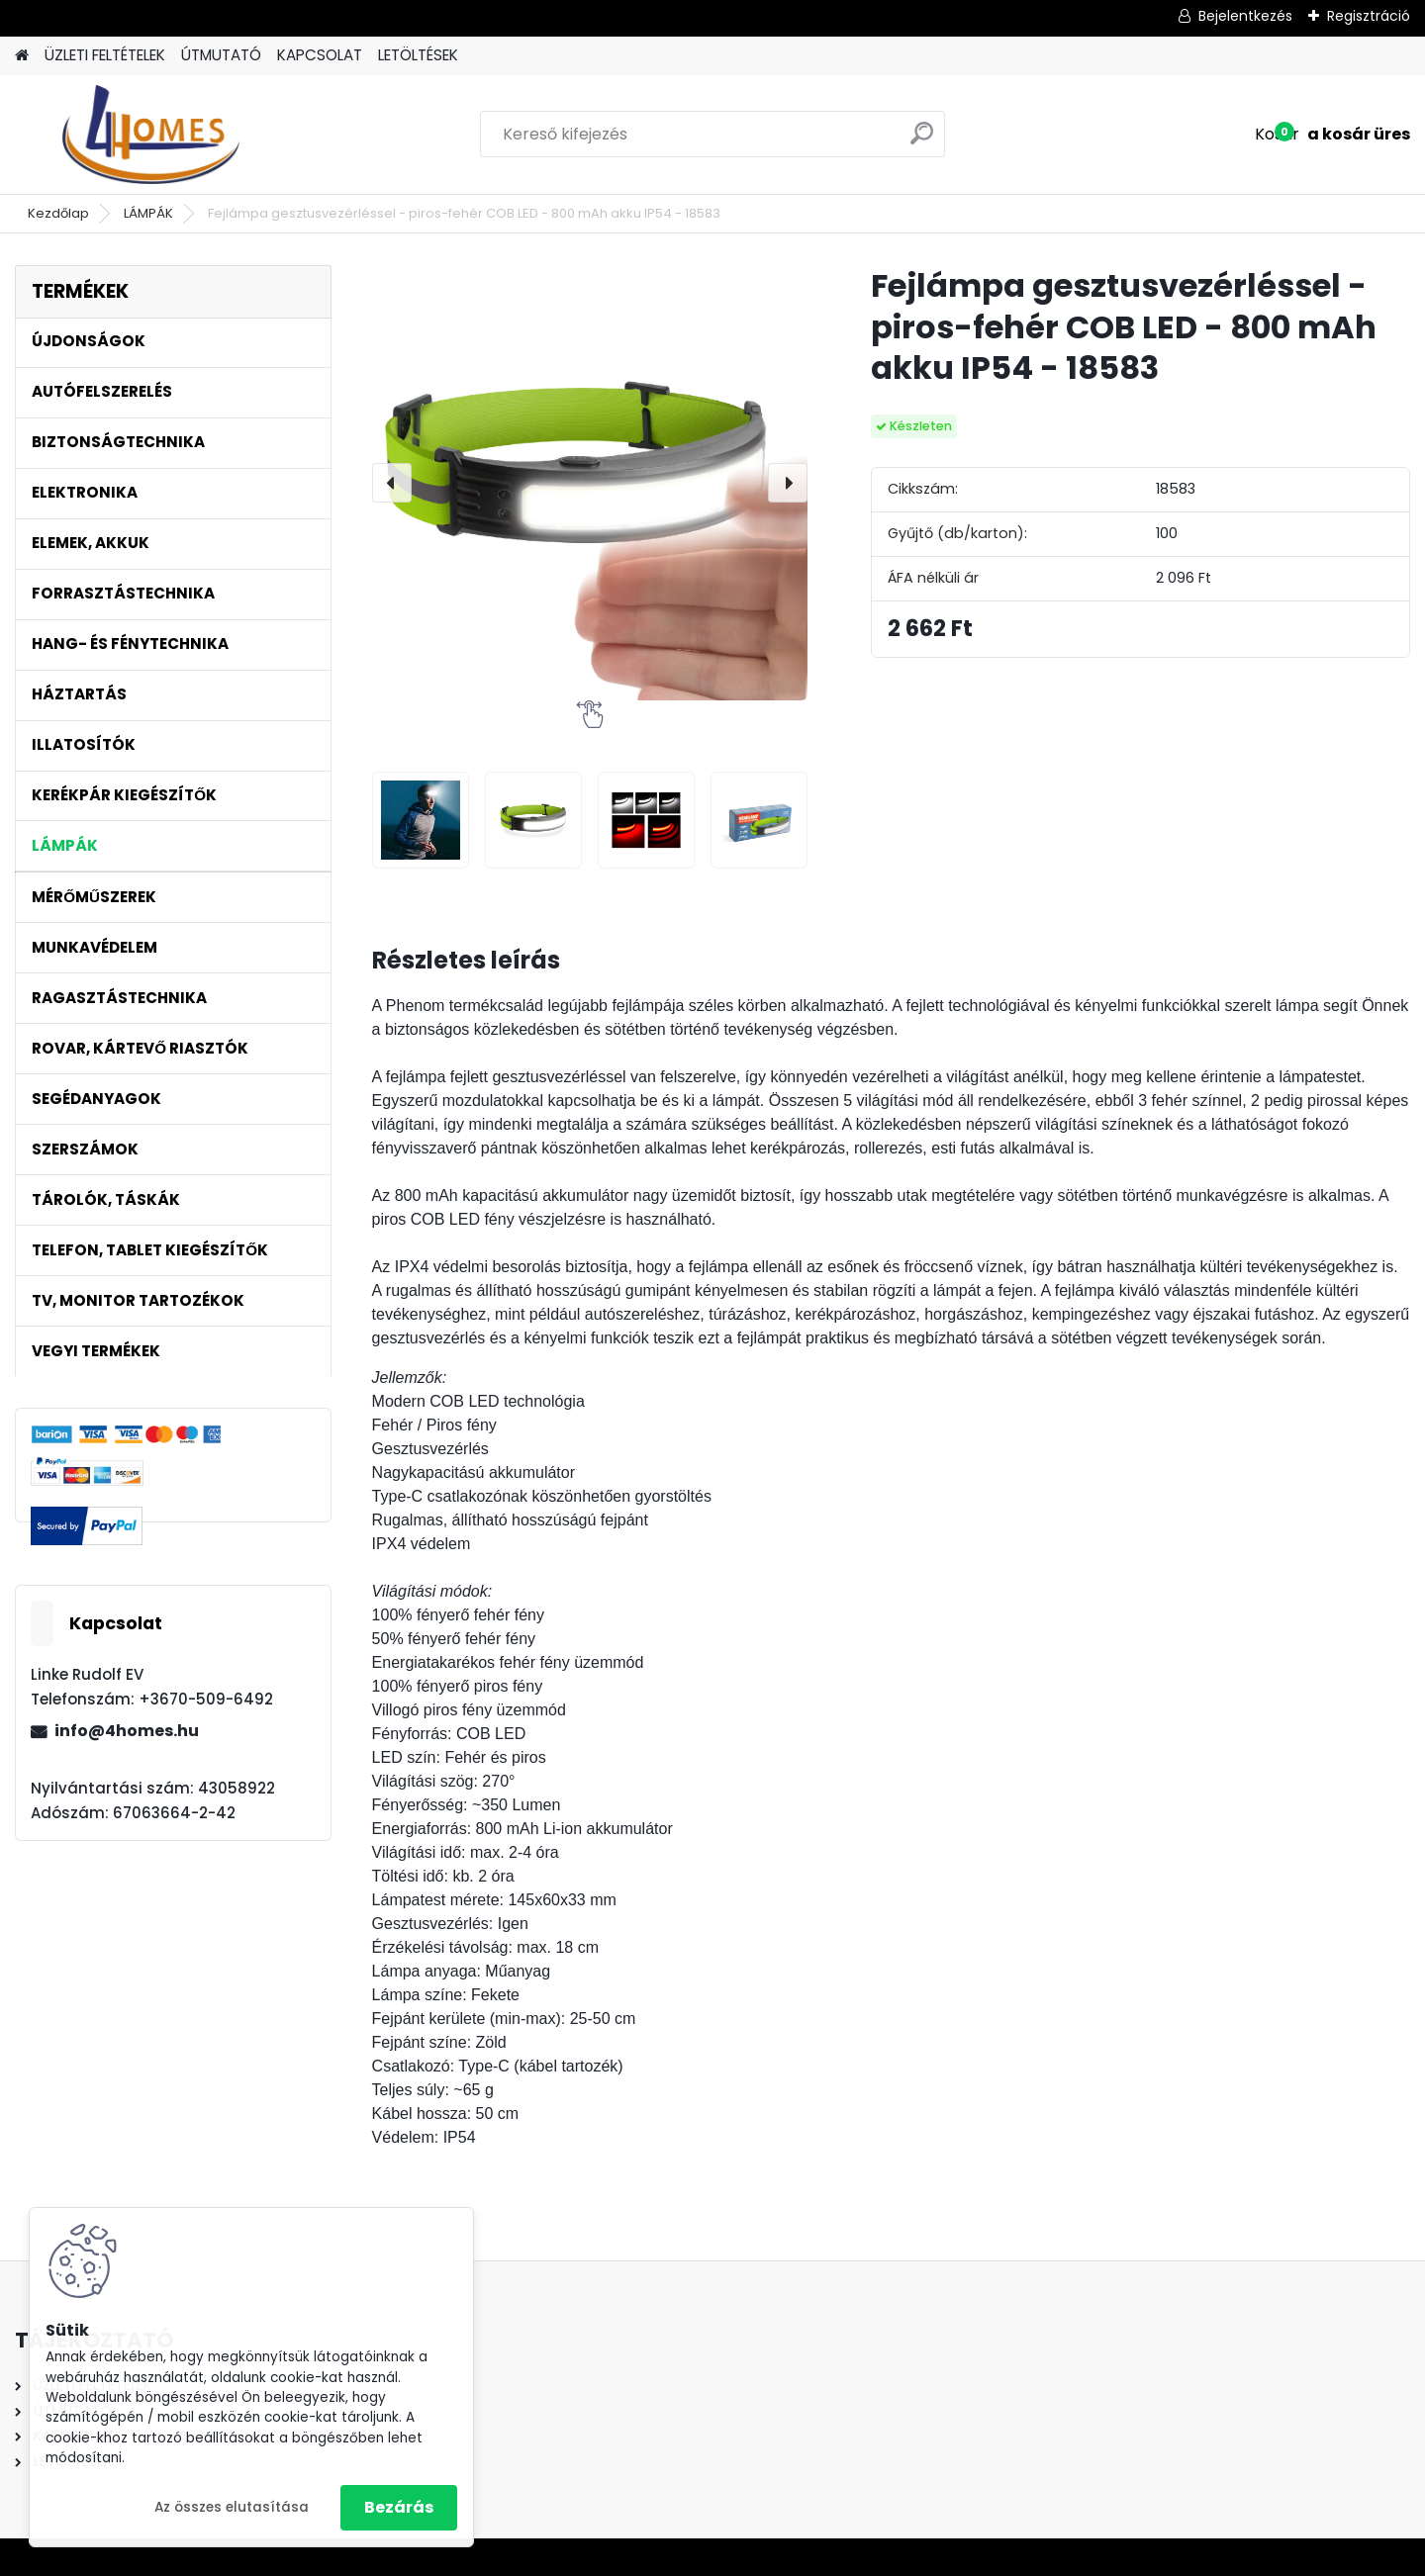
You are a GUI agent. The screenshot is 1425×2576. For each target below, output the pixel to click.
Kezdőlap (58, 213)
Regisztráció (1368, 16)
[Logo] (151, 134)
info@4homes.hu (126, 1730)
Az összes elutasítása (231, 2507)
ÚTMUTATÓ (221, 55)
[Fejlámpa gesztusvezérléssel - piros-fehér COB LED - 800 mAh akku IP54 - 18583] (590, 482)
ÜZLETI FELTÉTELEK (105, 55)
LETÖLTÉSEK (418, 55)
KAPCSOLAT (319, 55)
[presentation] (392, 483)
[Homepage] (22, 56)
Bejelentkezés (1245, 16)
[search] (921, 141)
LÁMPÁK (148, 213)
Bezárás (398, 2507)
